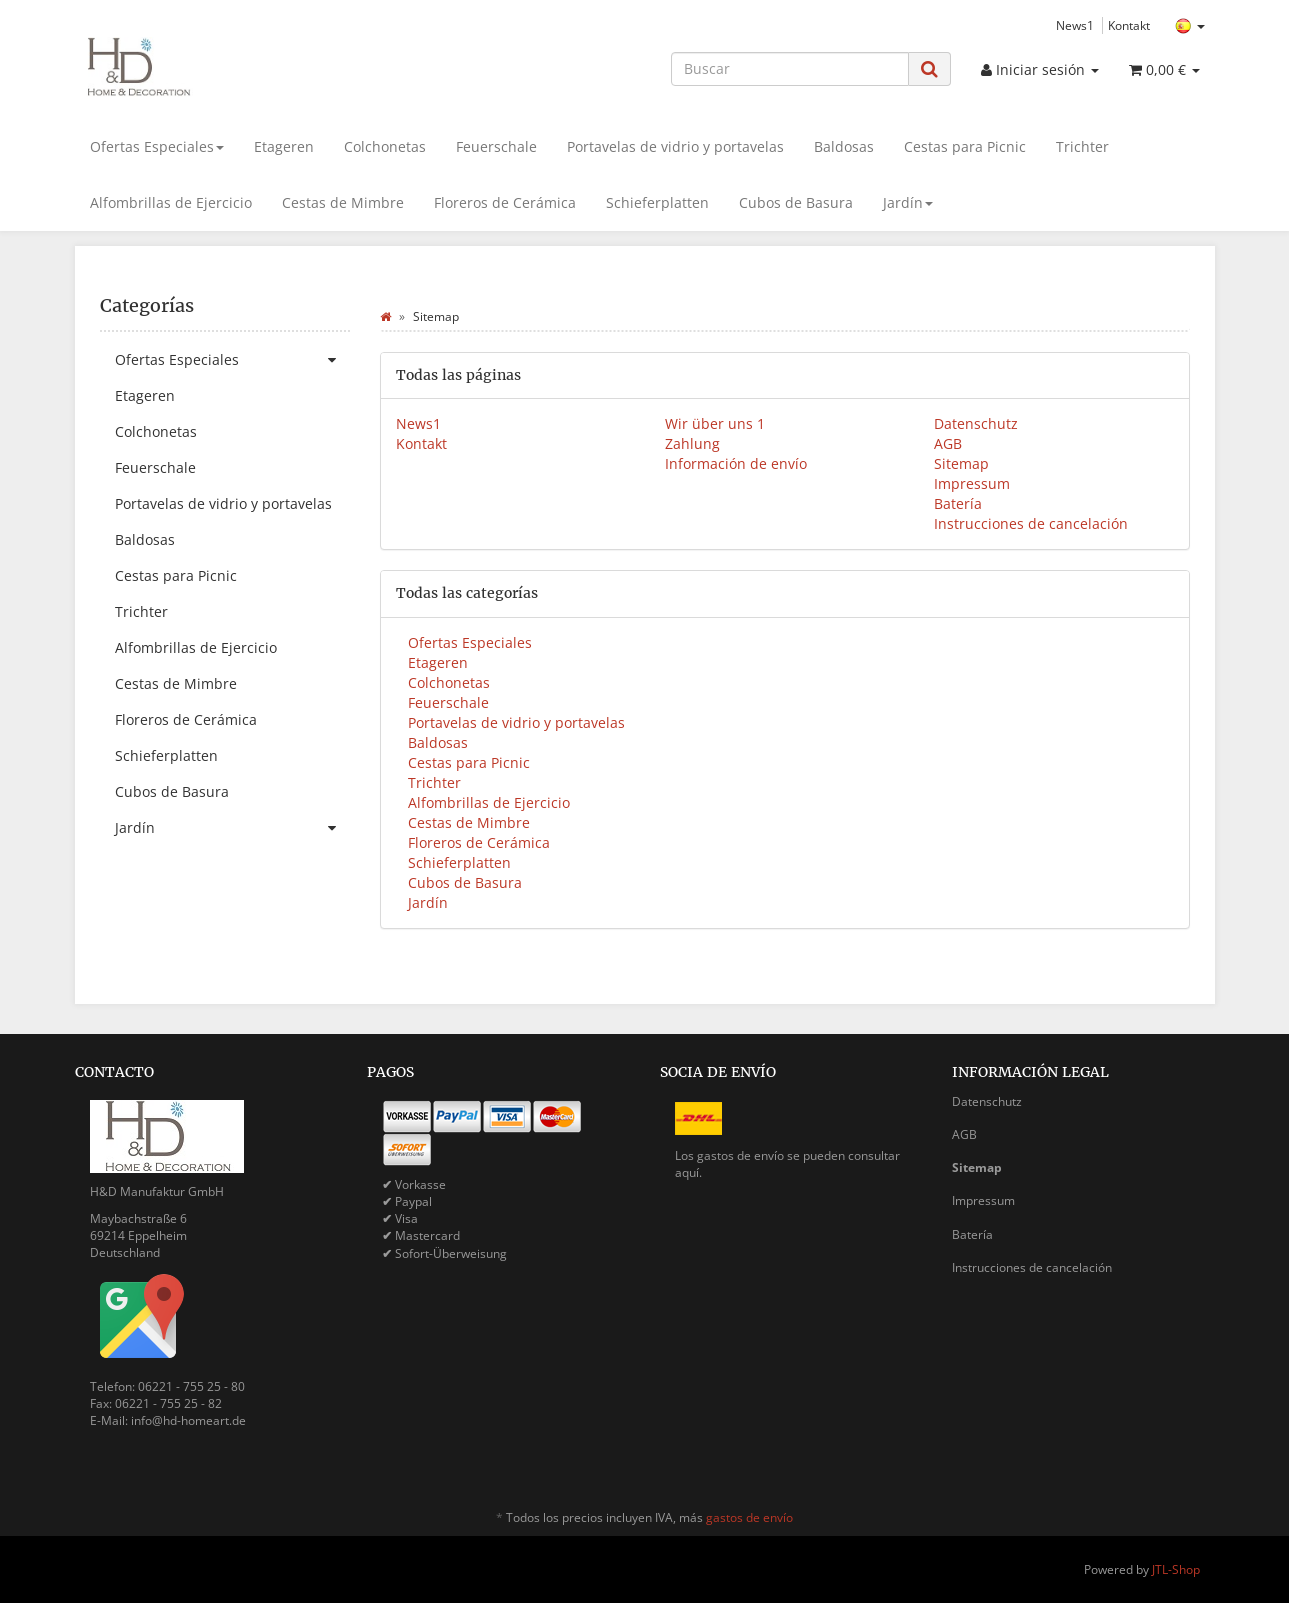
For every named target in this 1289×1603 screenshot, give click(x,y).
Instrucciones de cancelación (1031, 523)
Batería (958, 503)
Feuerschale (496, 146)
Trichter (1082, 146)
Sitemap (961, 463)
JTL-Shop (1176, 1569)
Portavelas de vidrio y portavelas (675, 146)
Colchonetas (385, 146)
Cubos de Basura (796, 202)
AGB (948, 443)
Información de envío (736, 463)
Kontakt (1129, 25)
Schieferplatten (657, 202)
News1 (1075, 25)
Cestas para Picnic (965, 146)
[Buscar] (790, 69)
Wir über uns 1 (715, 423)
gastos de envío (749, 1517)
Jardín (908, 202)
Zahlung (692, 443)
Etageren (284, 146)
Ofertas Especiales (157, 146)
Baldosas (844, 146)
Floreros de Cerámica (505, 202)
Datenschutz (976, 423)
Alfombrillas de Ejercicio (171, 202)
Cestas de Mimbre (343, 202)
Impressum (972, 483)
